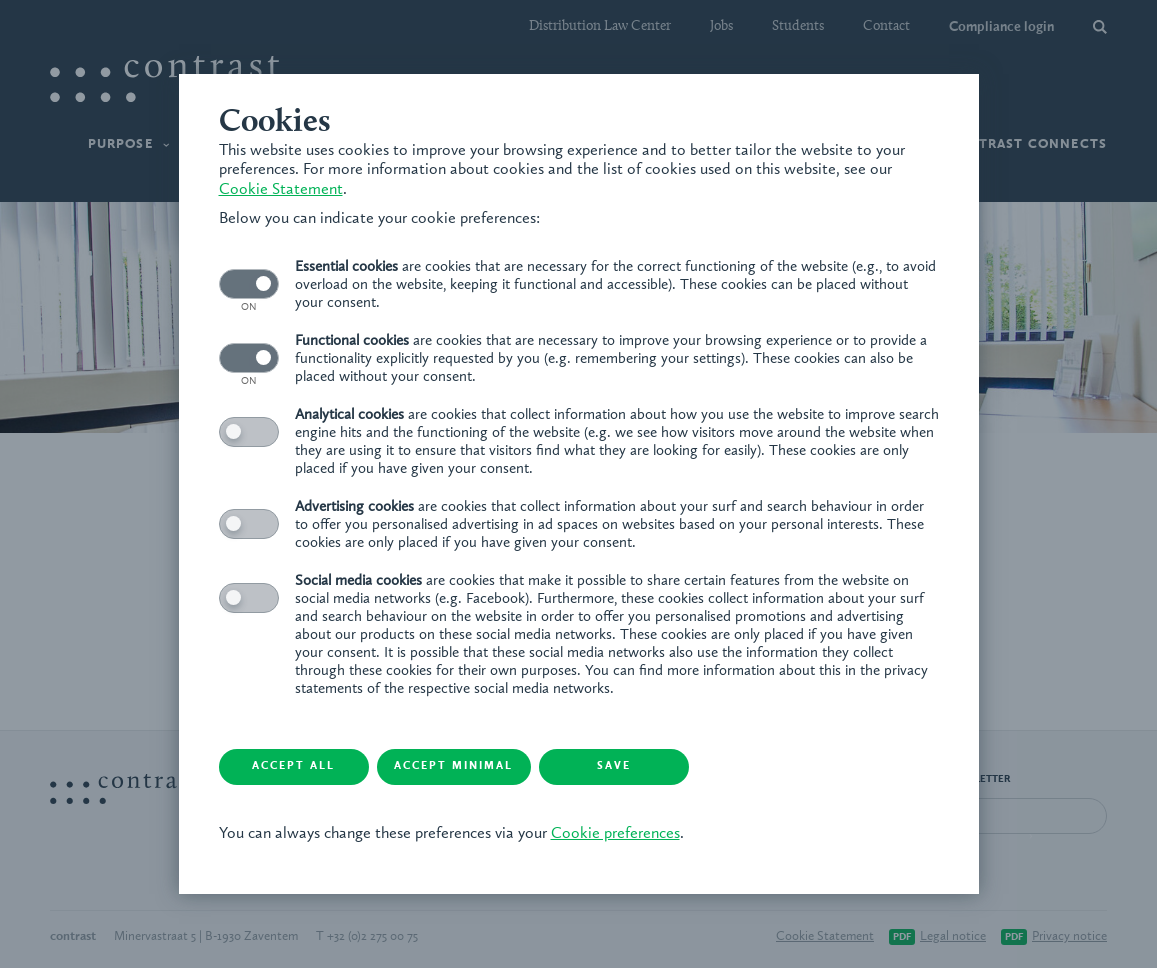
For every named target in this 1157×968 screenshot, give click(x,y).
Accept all (293, 766)
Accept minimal (453, 766)
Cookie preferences (615, 834)
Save (614, 766)
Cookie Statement (281, 190)
